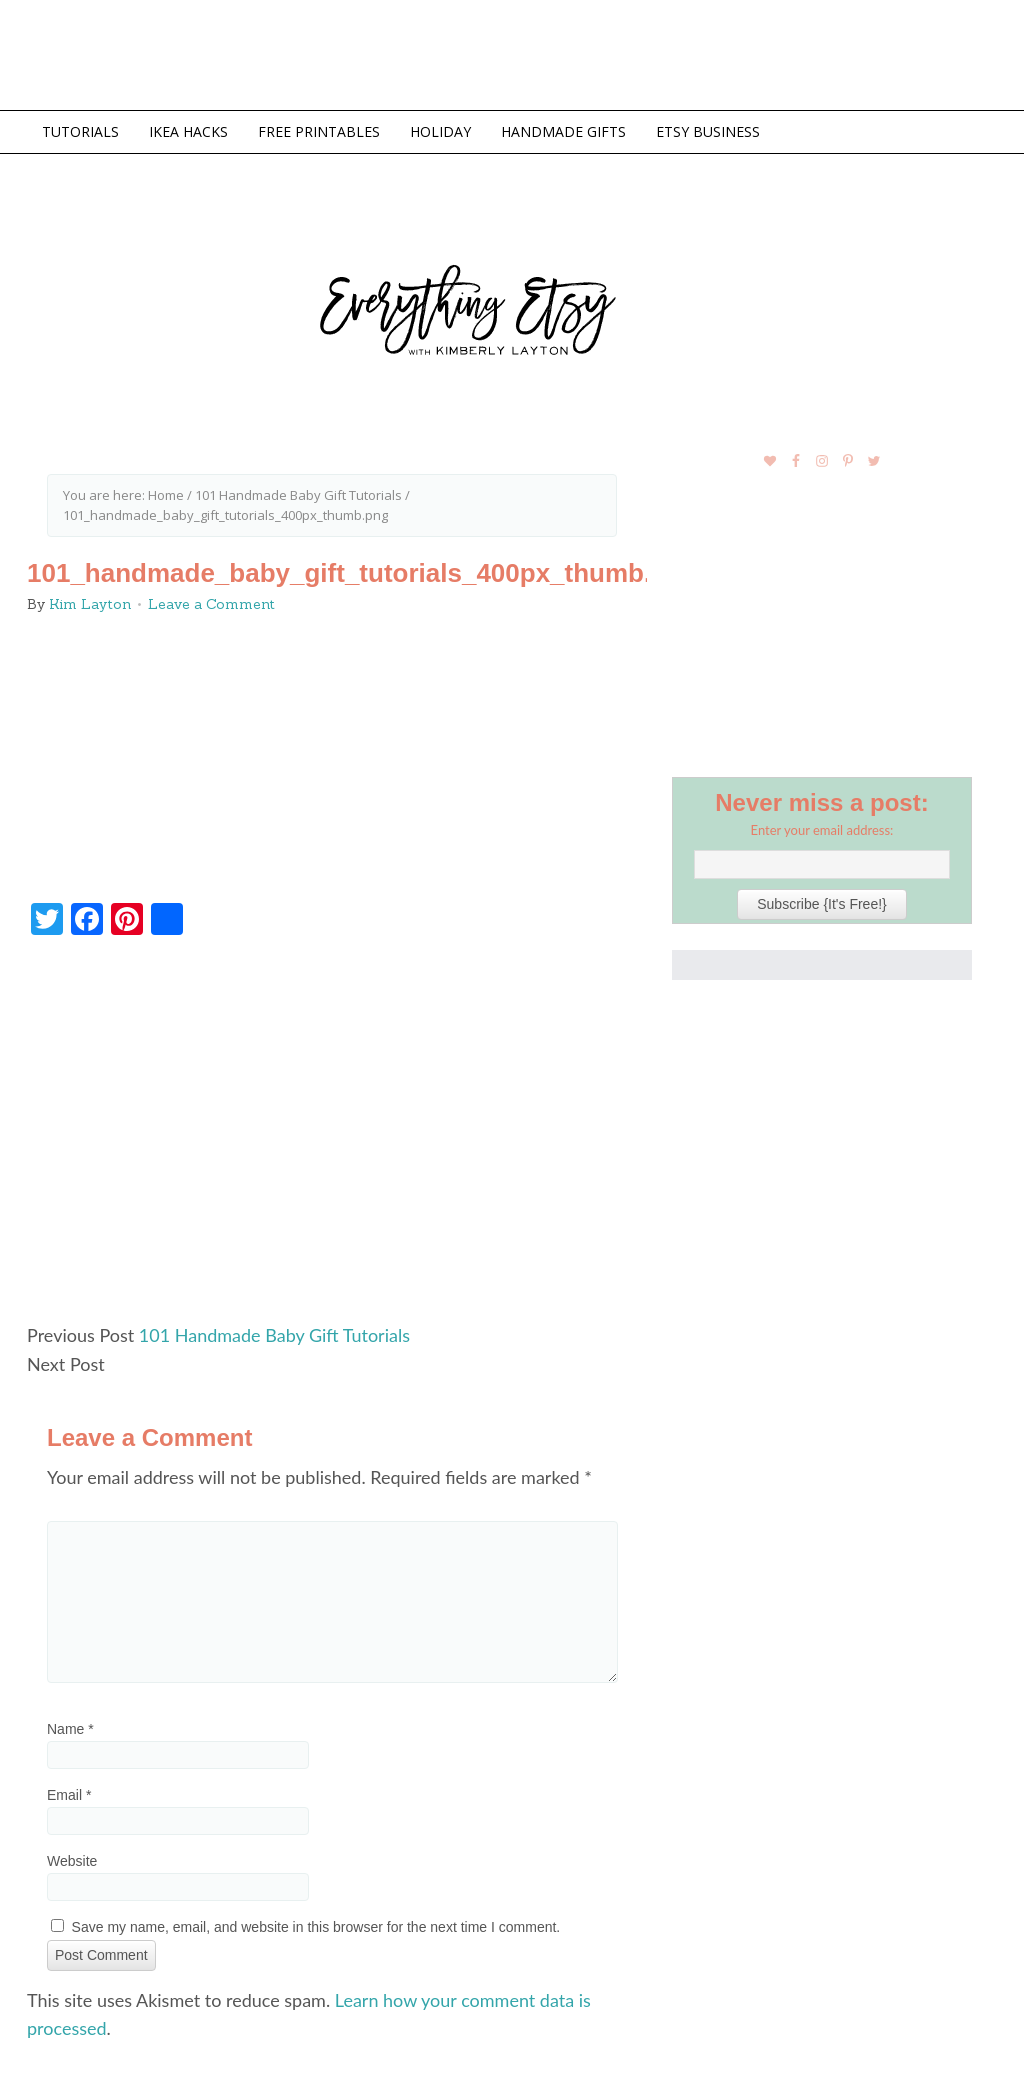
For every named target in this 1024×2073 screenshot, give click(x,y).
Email (69, 1795)
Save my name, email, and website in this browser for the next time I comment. (316, 1927)
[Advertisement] (332, 1138)
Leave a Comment (211, 604)
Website (72, 1861)
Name (70, 1729)
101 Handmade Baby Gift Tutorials (274, 1335)
